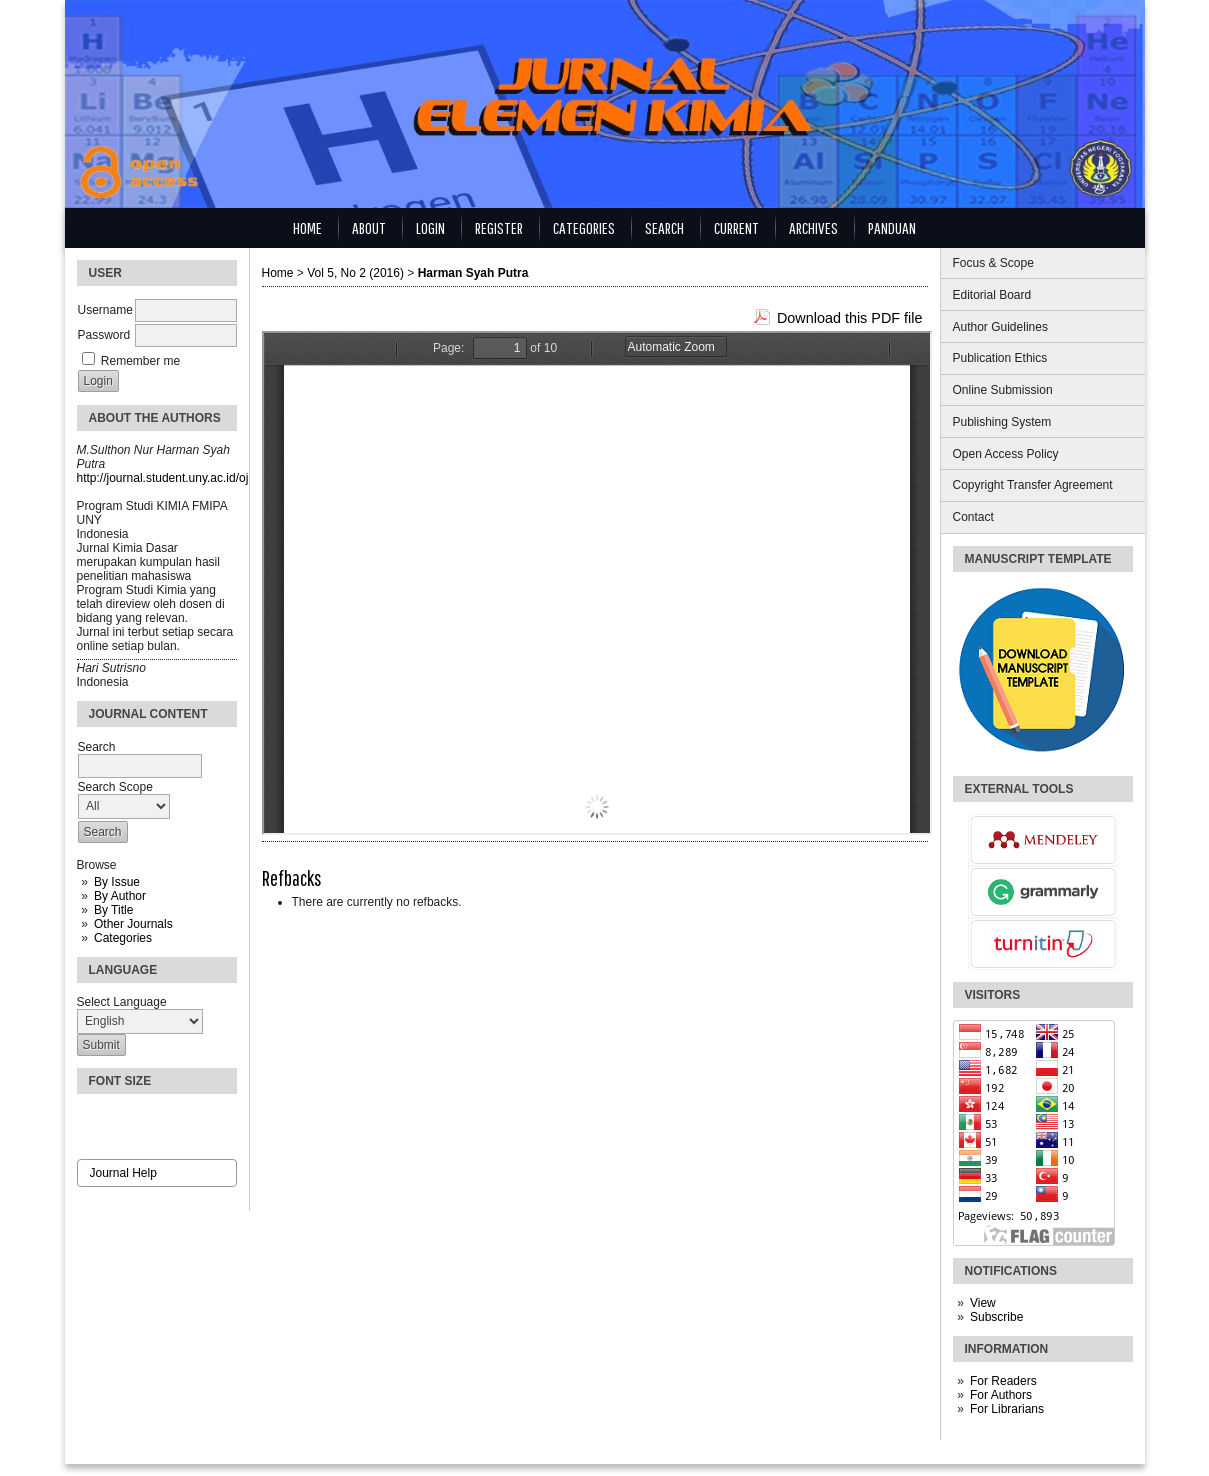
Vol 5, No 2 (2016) (355, 273)
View (983, 1303)
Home (307, 227)
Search (664, 227)
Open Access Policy (1006, 454)
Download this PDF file (850, 318)
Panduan (892, 227)
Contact (973, 517)
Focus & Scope (993, 263)
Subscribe (996, 1317)
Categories (123, 938)
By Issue (117, 882)
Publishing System (1002, 422)
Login (430, 227)
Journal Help (123, 1173)
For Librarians (1007, 1409)
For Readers (1003, 1381)
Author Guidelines (1000, 327)
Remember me (140, 361)
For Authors (1001, 1395)
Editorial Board (992, 295)
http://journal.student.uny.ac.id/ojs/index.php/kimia (209, 478)
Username (105, 310)
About (369, 227)
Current (736, 227)
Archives (813, 227)
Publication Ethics (1000, 358)
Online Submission (1003, 390)
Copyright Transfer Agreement (1033, 485)
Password (104, 335)
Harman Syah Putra (473, 273)
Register (499, 227)
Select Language (122, 1002)
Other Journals (133, 924)
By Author (120, 896)
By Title (113, 910)
